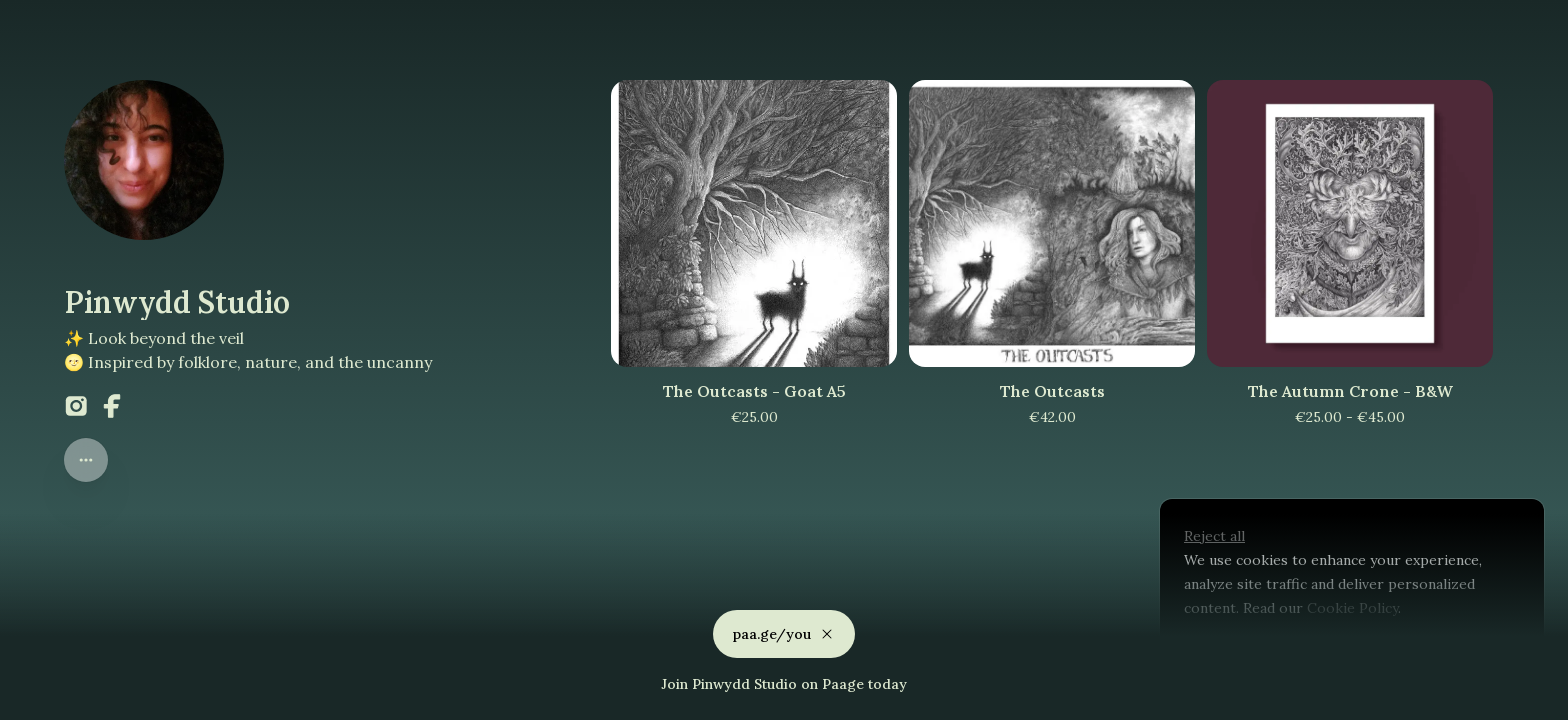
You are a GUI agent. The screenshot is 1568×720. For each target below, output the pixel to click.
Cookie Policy (1350, 608)
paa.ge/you (784, 630)
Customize (1232, 654)
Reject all (1214, 536)
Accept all (1345, 654)
